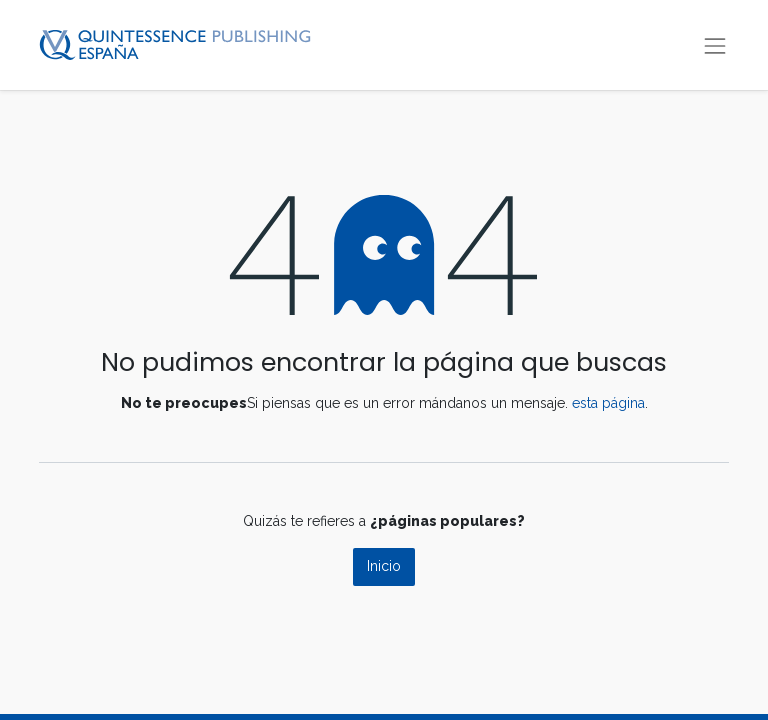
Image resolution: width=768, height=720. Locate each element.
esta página (608, 403)
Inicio (384, 566)
